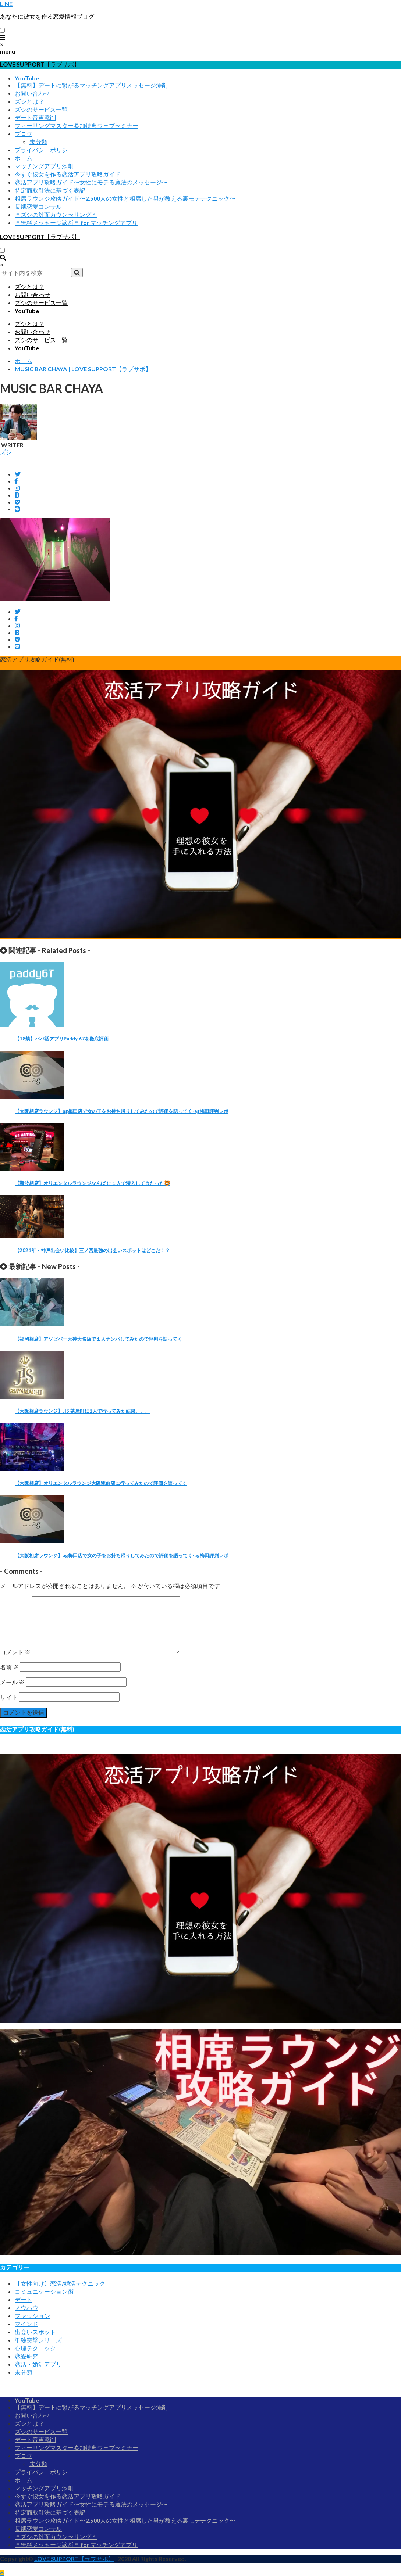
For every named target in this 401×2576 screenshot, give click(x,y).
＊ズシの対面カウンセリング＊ (56, 214)
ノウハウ (26, 2307)
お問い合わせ (32, 93)
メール (12, 1681)
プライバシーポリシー (44, 149)
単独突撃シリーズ (38, 2339)
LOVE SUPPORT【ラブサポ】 (40, 236)
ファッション (32, 2315)
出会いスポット (35, 2331)
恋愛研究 (26, 2356)
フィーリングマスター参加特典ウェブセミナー (76, 125)
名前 (9, 1666)
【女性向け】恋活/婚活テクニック (60, 2283)
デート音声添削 (35, 117)
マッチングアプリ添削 (44, 165)
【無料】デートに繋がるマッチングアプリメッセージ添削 (91, 85)
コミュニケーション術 (44, 2291)
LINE (6, 3)
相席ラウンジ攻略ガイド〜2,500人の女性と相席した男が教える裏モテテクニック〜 (125, 198)
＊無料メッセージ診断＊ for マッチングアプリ (76, 222)
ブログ (23, 133)
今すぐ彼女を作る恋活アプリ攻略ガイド (68, 174)
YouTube (27, 78)
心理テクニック (35, 2347)
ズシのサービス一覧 (41, 109)
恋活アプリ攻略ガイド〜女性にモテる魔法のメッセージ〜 (91, 182)
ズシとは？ (29, 101)
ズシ (6, 451)
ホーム (23, 157)
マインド (26, 2323)
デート (23, 2299)
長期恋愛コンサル (38, 206)
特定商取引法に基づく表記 (50, 190)
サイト (9, 1697)
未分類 (38, 141)
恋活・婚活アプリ (38, 2364)
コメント (15, 1651)
